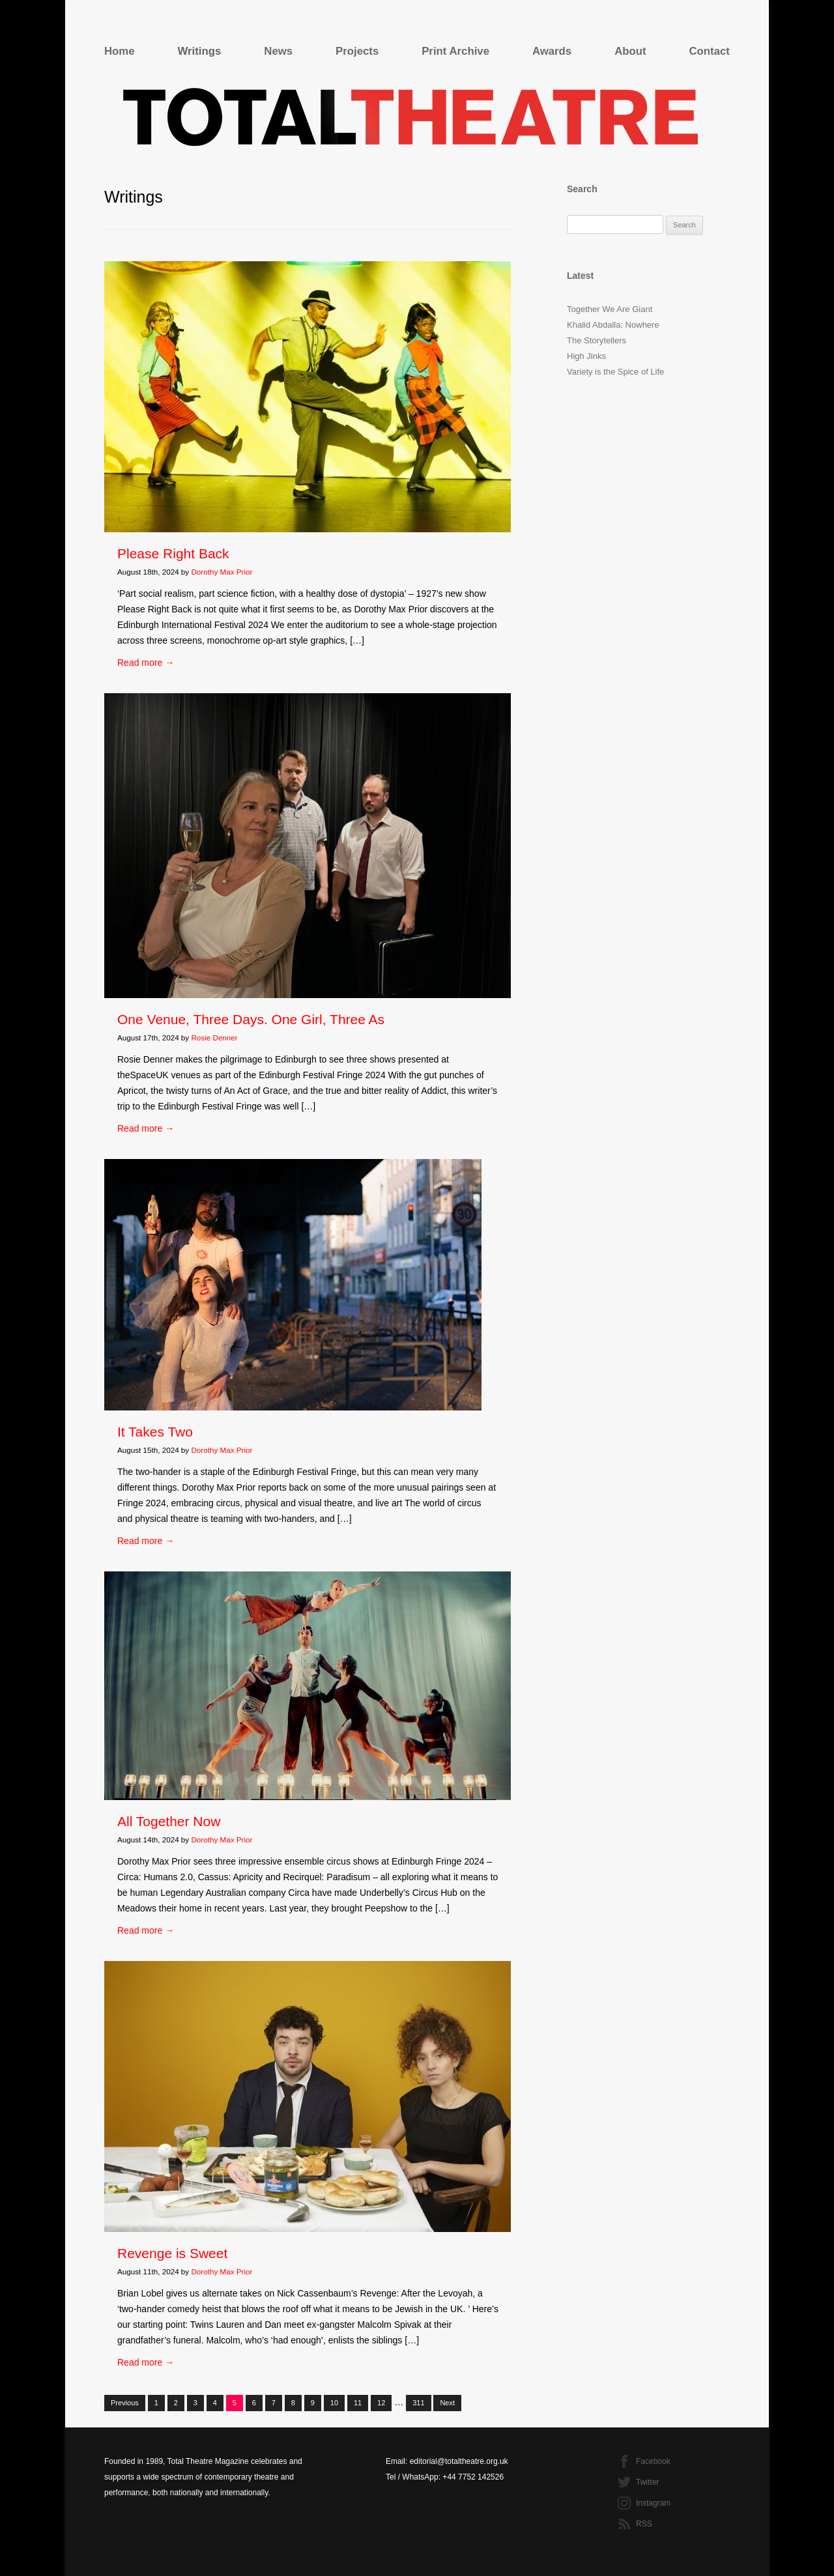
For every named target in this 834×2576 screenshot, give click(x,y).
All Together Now (168, 1821)
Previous (125, 2403)
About (630, 51)
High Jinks (586, 356)
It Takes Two (155, 1431)
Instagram (653, 2503)
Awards (551, 51)
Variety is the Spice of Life (615, 372)
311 (418, 2403)
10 (334, 2403)
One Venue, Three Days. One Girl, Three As (250, 1019)
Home (119, 51)
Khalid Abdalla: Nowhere (613, 325)
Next (447, 2403)
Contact (709, 51)
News (278, 51)
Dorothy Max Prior (221, 571)
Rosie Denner (214, 1037)
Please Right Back (173, 553)
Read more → (145, 662)
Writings (200, 51)
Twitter (647, 2482)
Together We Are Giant (609, 309)
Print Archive (455, 51)
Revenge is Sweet (172, 2253)
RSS (644, 2523)
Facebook (653, 2461)
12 (381, 2403)
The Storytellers (596, 340)
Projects (357, 51)
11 (358, 2403)
